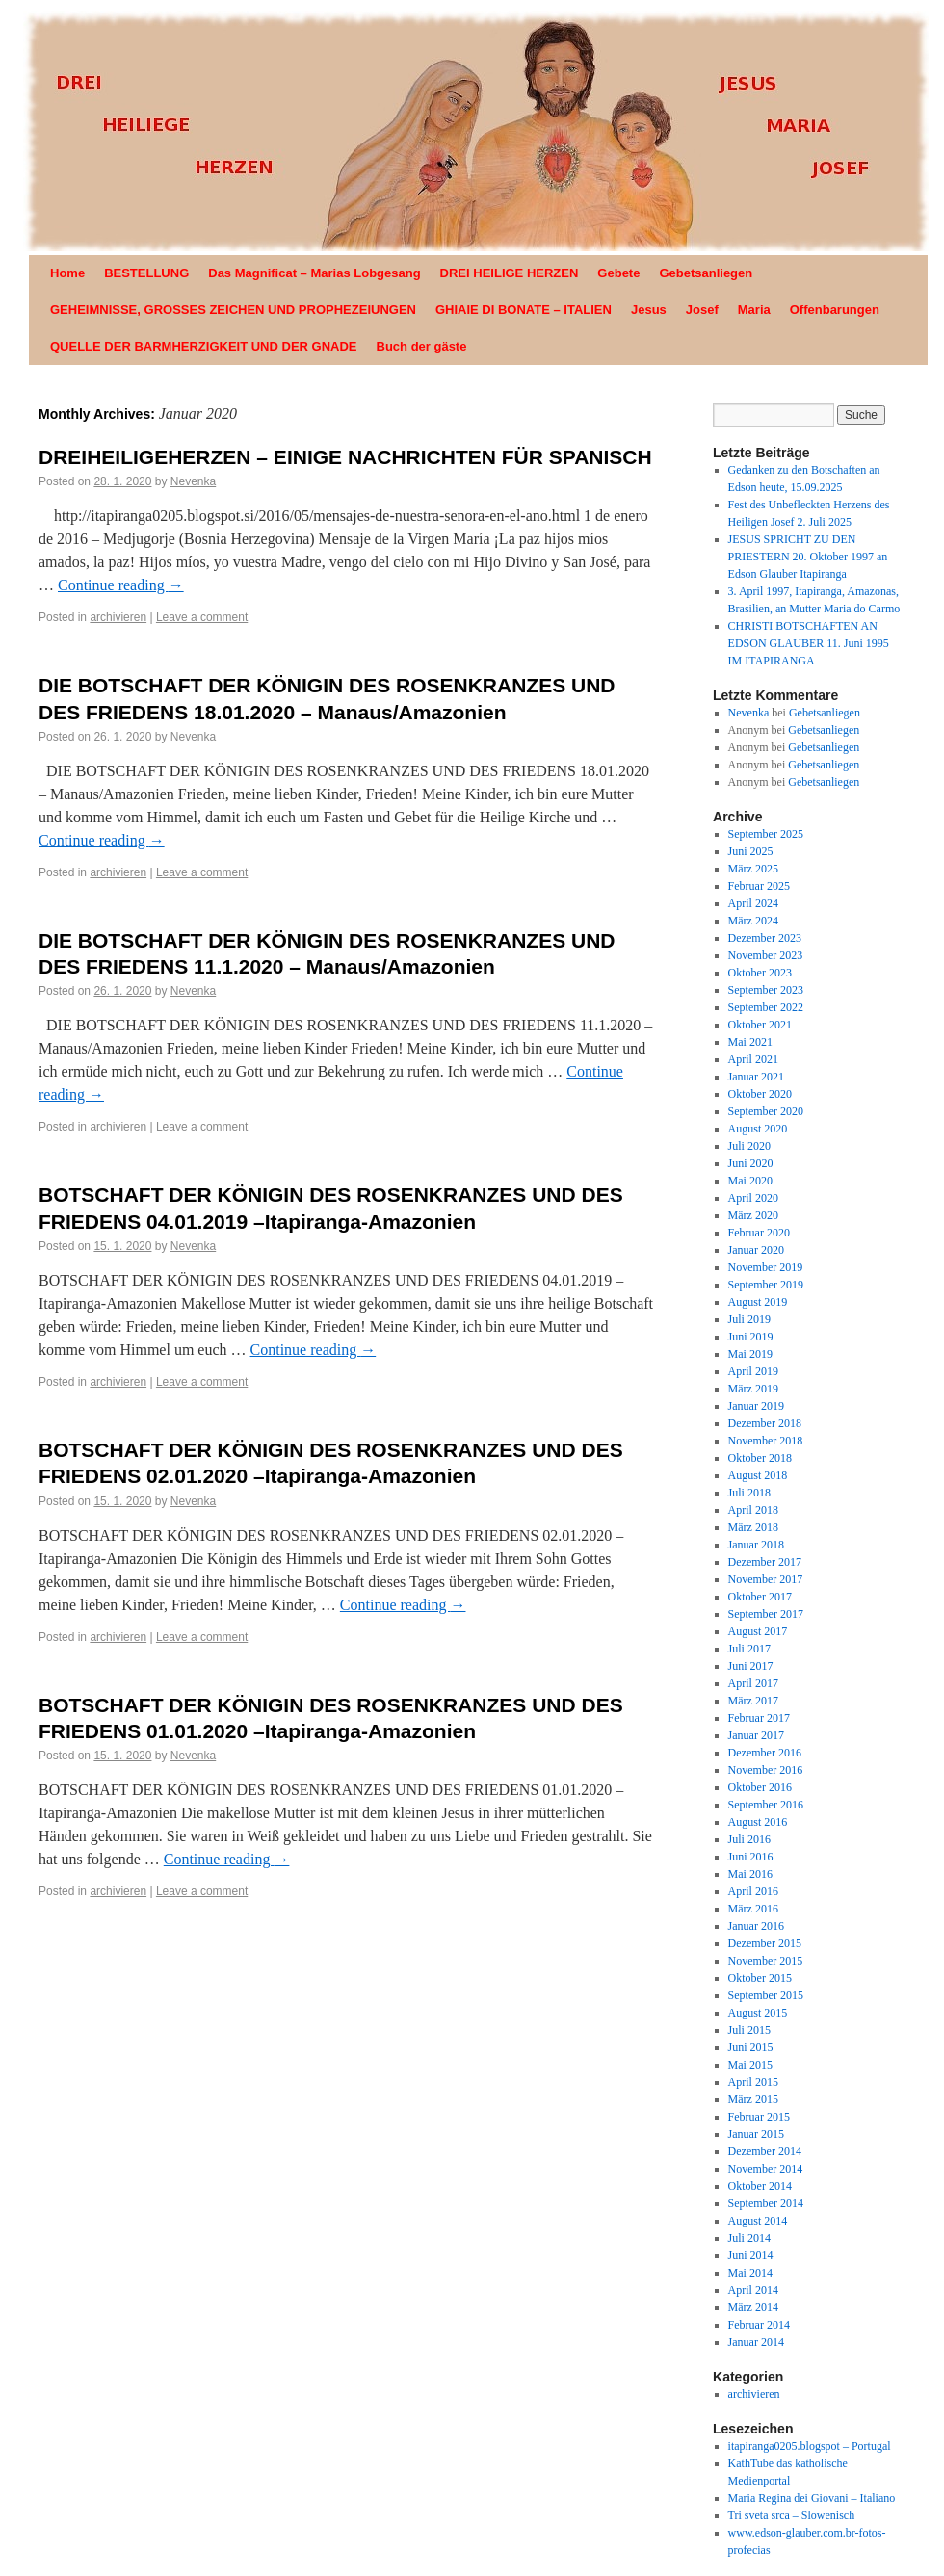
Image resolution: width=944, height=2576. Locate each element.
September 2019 (765, 1284)
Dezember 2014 (764, 2151)
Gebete (618, 273)
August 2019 (758, 1302)
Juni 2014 (751, 2255)
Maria (754, 309)
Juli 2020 (749, 1146)
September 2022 (765, 1007)
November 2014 (765, 2168)
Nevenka (193, 481)
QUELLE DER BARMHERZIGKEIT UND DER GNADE (203, 346)
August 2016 (758, 1822)
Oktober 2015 (760, 1978)
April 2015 (753, 2082)
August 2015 (758, 2012)
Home (67, 273)
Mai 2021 (750, 1042)
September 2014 (765, 2203)
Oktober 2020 (760, 1094)
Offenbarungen (834, 309)
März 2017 (753, 1700)
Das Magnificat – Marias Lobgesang (314, 273)
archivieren (118, 617)
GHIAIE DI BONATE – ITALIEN (523, 309)
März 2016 (753, 1908)
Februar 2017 (759, 1718)
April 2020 (753, 1198)
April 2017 (753, 1683)
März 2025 (753, 868)
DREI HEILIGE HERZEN (509, 273)
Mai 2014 (750, 2272)
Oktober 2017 (760, 1596)
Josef (702, 309)
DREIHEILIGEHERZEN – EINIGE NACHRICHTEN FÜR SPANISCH (345, 457)
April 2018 (753, 1510)
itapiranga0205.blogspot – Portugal (809, 2446)
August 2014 (758, 2220)
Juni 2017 (751, 1666)
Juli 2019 (749, 1319)
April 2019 (753, 1371)
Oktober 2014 (760, 2186)
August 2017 (758, 1631)
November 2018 (765, 1440)
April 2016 (753, 1891)
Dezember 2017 (764, 1562)
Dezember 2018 (764, 1423)
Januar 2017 (756, 1735)
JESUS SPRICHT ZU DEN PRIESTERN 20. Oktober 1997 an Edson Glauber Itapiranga (808, 557)
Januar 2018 (756, 1544)
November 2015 (765, 1960)
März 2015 (753, 2099)
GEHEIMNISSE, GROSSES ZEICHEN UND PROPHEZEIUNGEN (233, 309)
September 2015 (765, 1995)
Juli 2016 (749, 1839)
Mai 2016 (750, 1874)
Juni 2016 (751, 1856)
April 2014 (753, 2290)
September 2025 (765, 834)
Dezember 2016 (764, 1752)
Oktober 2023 (760, 972)
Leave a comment (202, 617)
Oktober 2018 (760, 1458)
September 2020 (765, 1111)
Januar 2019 (756, 1406)
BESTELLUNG (146, 273)
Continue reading (121, 585)
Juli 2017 (749, 1648)
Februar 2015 (759, 2116)
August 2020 (758, 1128)
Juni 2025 (751, 851)
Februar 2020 (759, 1232)
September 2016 (765, 1804)
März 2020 (753, 1215)
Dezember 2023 (764, 938)
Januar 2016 (756, 1926)
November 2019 (765, 1267)
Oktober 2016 (760, 1787)
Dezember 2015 (764, 1943)
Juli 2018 (749, 1492)
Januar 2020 (756, 1250)
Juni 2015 (751, 2047)
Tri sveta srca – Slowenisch (791, 2515)
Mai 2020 (750, 1180)
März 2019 (753, 1388)
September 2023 (765, 990)
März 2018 (753, 1527)
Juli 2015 (749, 2030)
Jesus (649, 309)
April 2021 (753, 1059)
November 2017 (765, 1579)
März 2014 (753, 2307)
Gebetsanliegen (705, 273)
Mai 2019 (750, 1354)
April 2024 (753, 903)
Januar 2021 (756, 1076)
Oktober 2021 (760, 1024)
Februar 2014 (759, 2324)
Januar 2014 (756, 2342)
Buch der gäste (422, 346)
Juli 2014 (749, 2238)
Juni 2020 (751, 1163)
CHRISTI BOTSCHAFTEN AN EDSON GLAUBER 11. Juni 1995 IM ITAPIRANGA (808, 643)
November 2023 (765, 955)
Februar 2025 (759, 886)
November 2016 (765, 1770)
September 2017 (765, 1614)
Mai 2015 (750, 2064)
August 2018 (758, 1475)
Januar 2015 (756, 2134)
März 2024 (753, 920)
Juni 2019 (751, 1336)
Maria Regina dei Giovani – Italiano (812, 2498)
